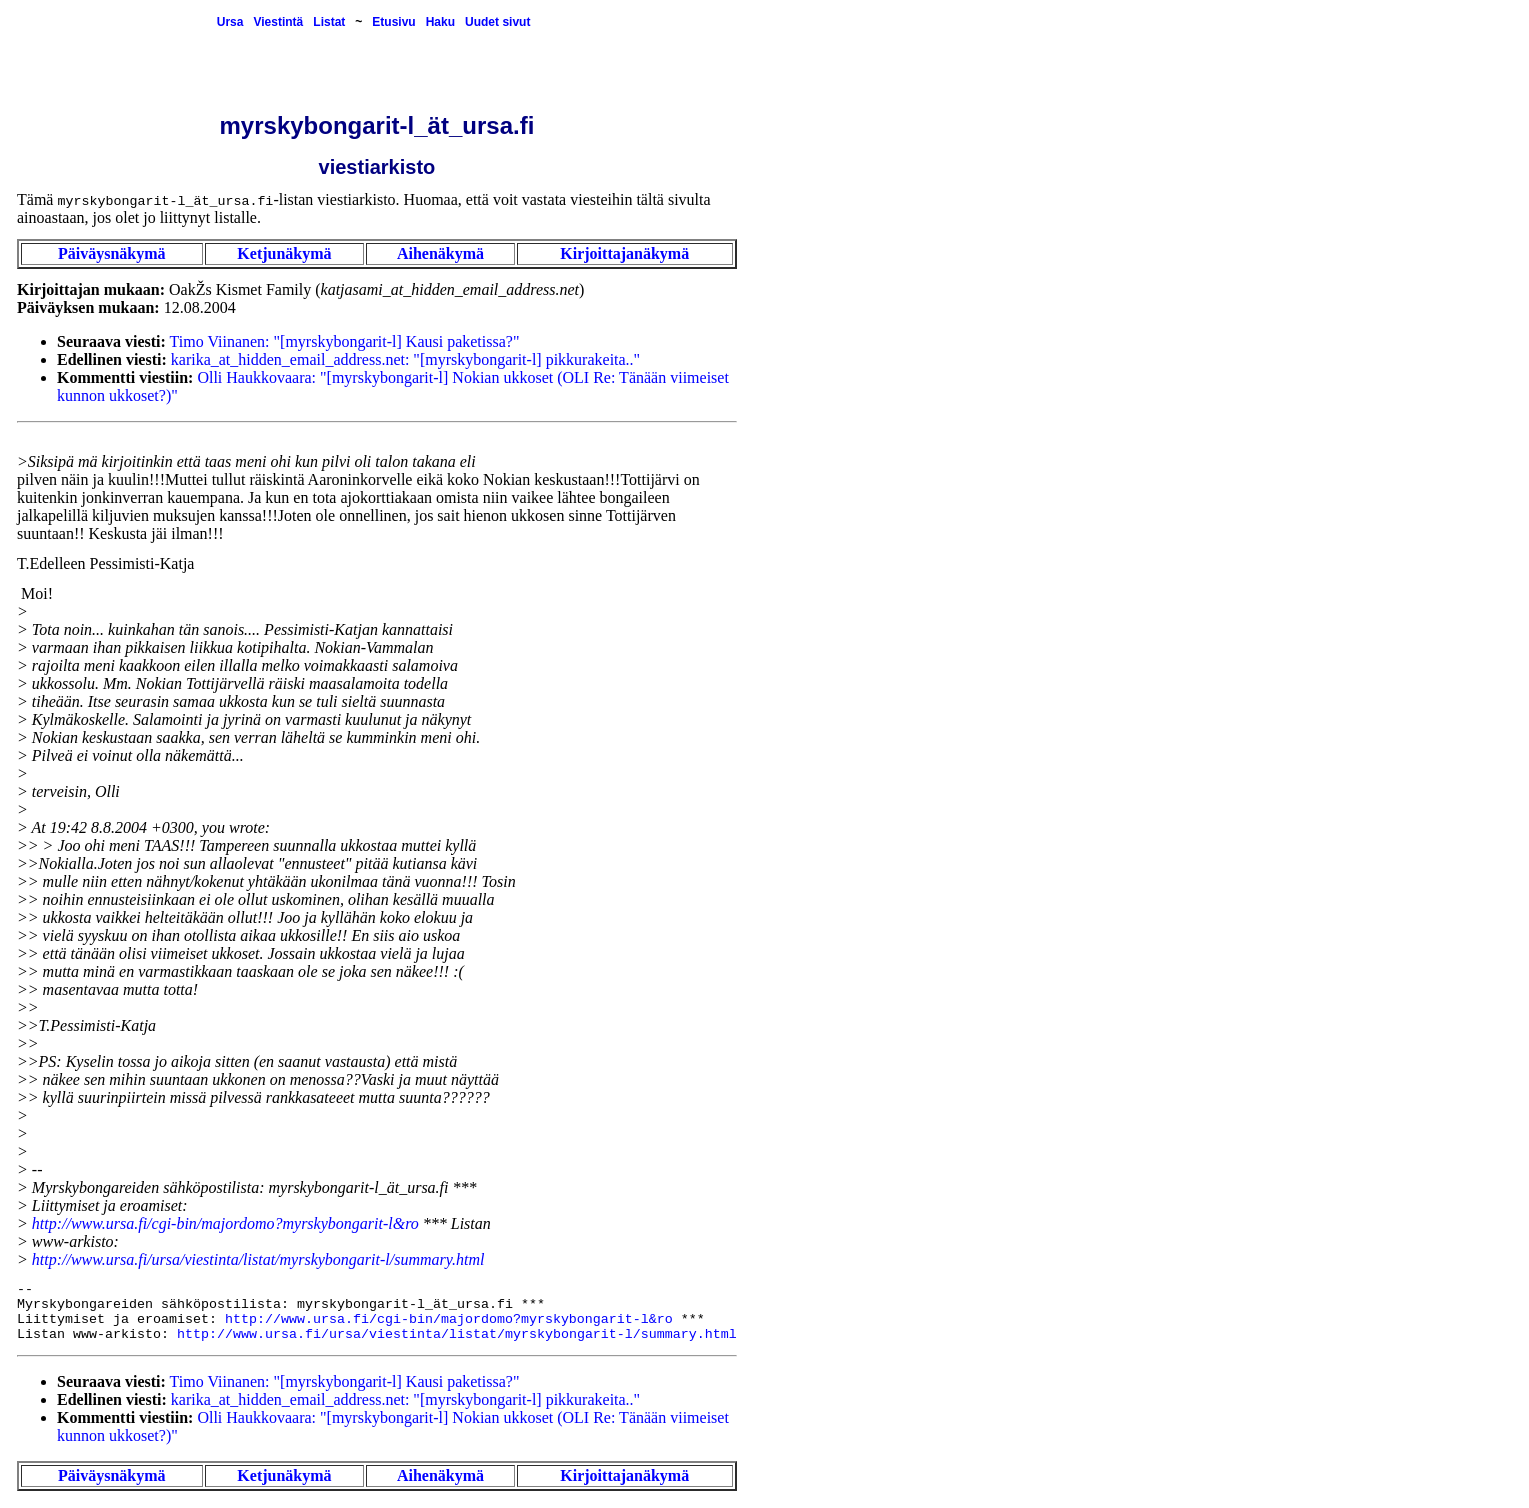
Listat (329, 22)
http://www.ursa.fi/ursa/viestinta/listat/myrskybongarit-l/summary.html (258, 1259)
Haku (440, 22)
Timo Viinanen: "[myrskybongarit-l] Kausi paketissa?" (345, 341)
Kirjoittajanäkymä (624, 253)
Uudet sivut (497, 22)
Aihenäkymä (440, 253)
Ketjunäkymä (284, 253)
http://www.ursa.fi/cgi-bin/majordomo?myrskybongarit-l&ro (225, 1223)
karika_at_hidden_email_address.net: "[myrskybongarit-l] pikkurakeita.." (405, 359)
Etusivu (393, 22)
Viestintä (278, 22)
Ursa (230, 22)
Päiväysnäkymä (112, 253)
